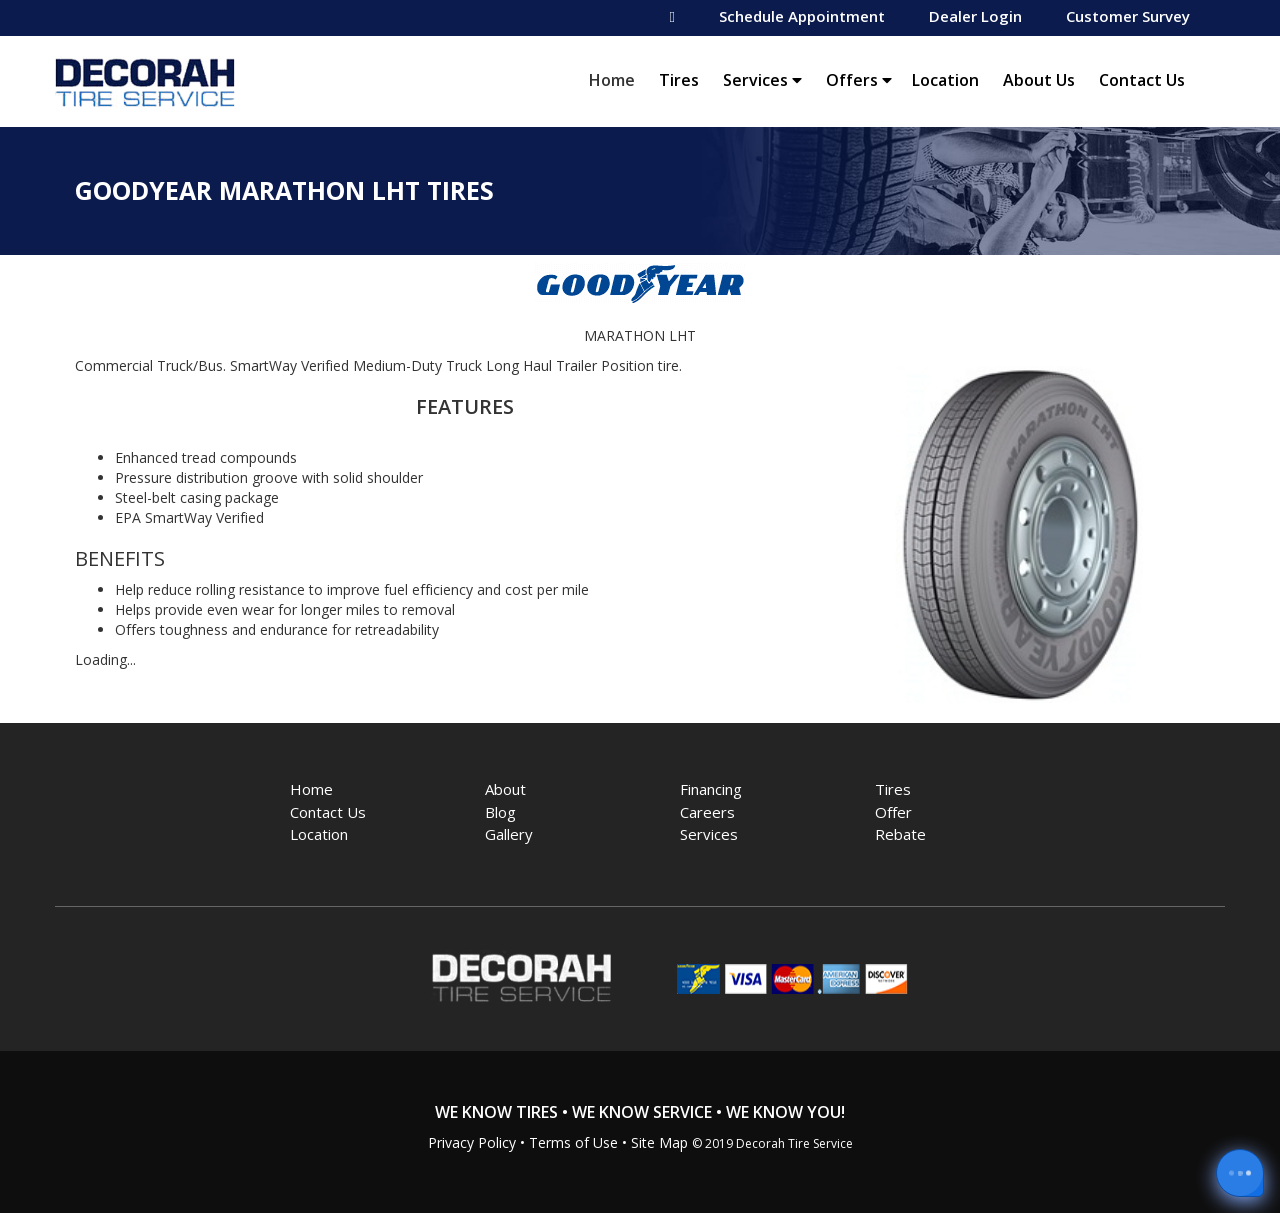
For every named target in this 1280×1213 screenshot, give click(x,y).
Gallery (509, 834)
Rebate (900, 834)
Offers (859, 80)
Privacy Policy (472, 1142)
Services (762, 80)
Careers (707, 812)
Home (617, 79)
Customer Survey (1128, 16)
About (505, 789)
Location (945, 80)
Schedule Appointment (802, 16)
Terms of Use (573, 1142)
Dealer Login (975, 16)
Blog (500, 812)
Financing (711, 789)
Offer (893, 812)
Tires (679, 80)
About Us (1039, 80)
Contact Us (1142, 80)
